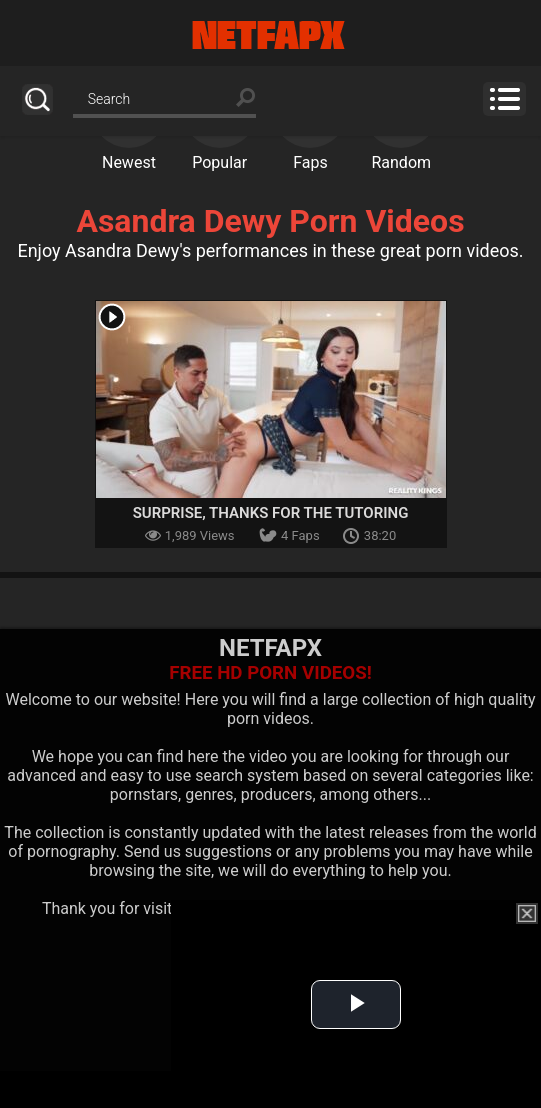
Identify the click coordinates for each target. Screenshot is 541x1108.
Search (37, 99)
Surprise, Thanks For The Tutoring (271, 513)
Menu (504, 99)
